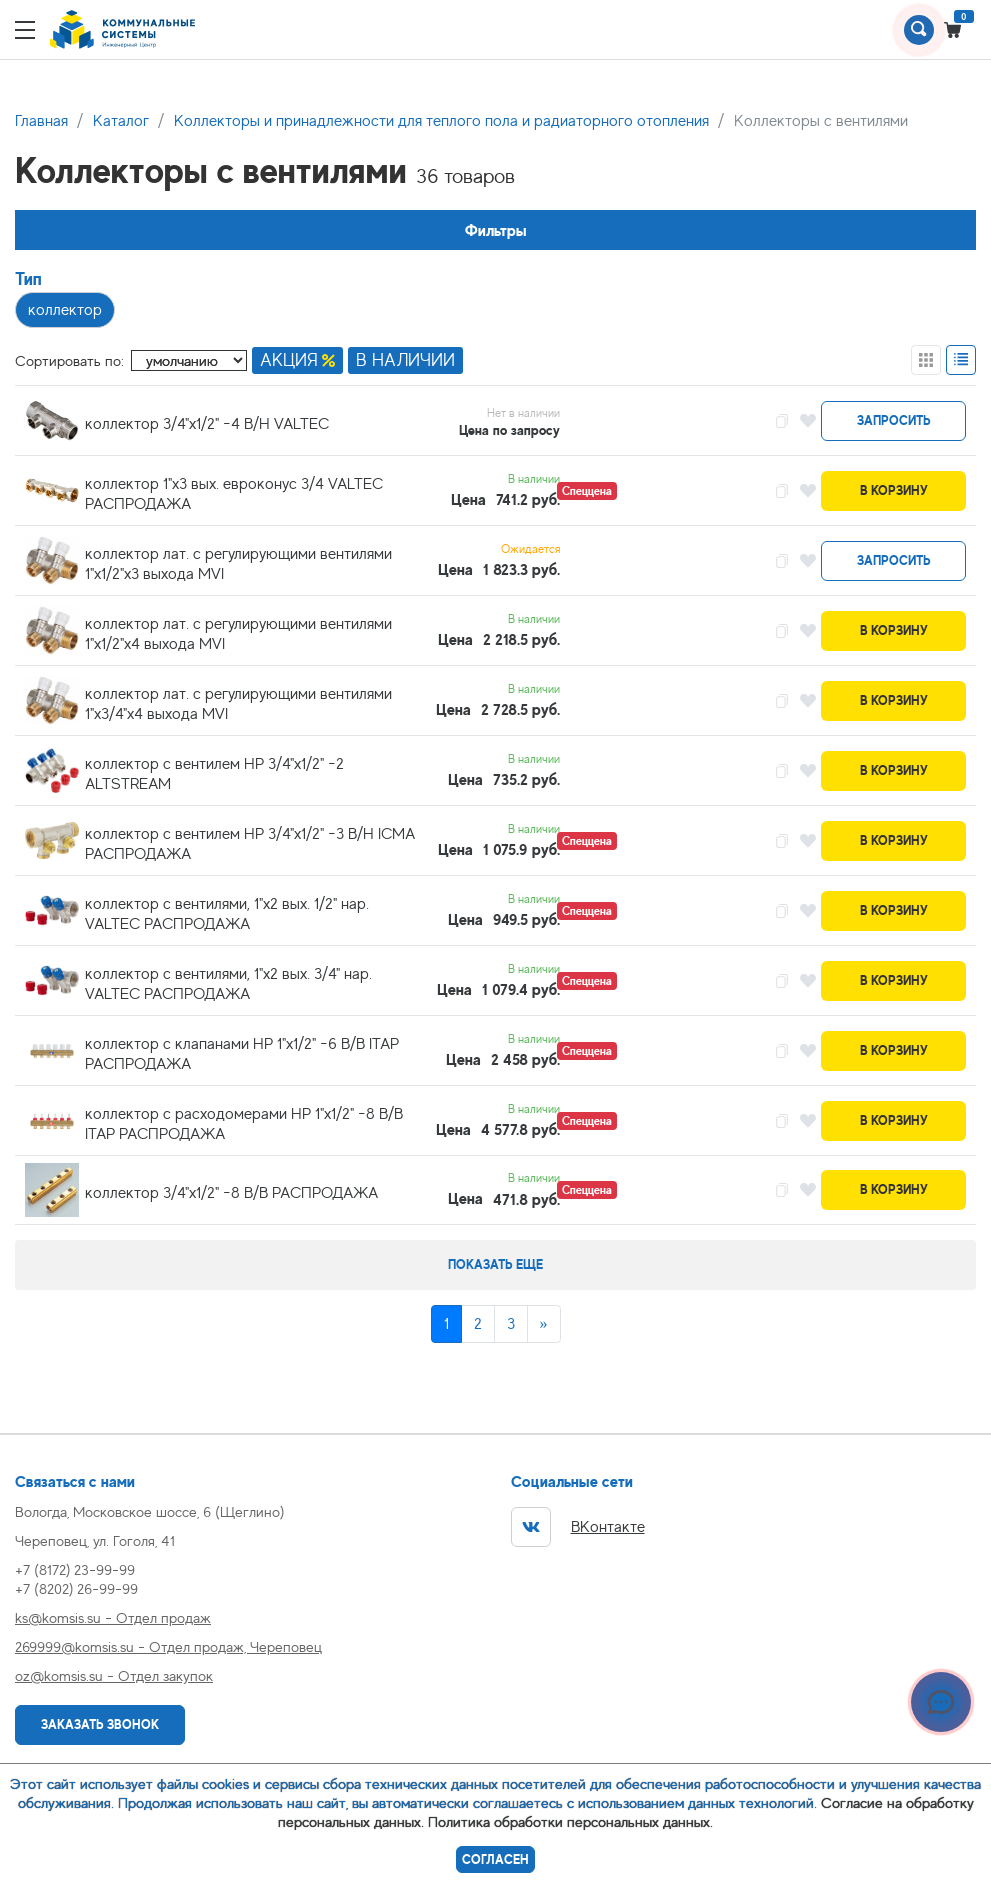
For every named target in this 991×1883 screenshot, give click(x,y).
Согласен (495, 1859)
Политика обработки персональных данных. (570, 1821)
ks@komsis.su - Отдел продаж (113, 1617)
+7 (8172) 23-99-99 (75, 1569)
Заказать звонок (100, 1724)
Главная (41, 121)
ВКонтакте (578, 1527)
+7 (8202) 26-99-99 (76, 1588)
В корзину (894, 490)
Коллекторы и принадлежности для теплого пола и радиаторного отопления (441, 121)
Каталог (121, 121)
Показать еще (495, 1264)
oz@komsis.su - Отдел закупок (114, 1675)
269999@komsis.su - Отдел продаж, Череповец (168, 1646)
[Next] (544, 1324)
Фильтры (496, 230)
